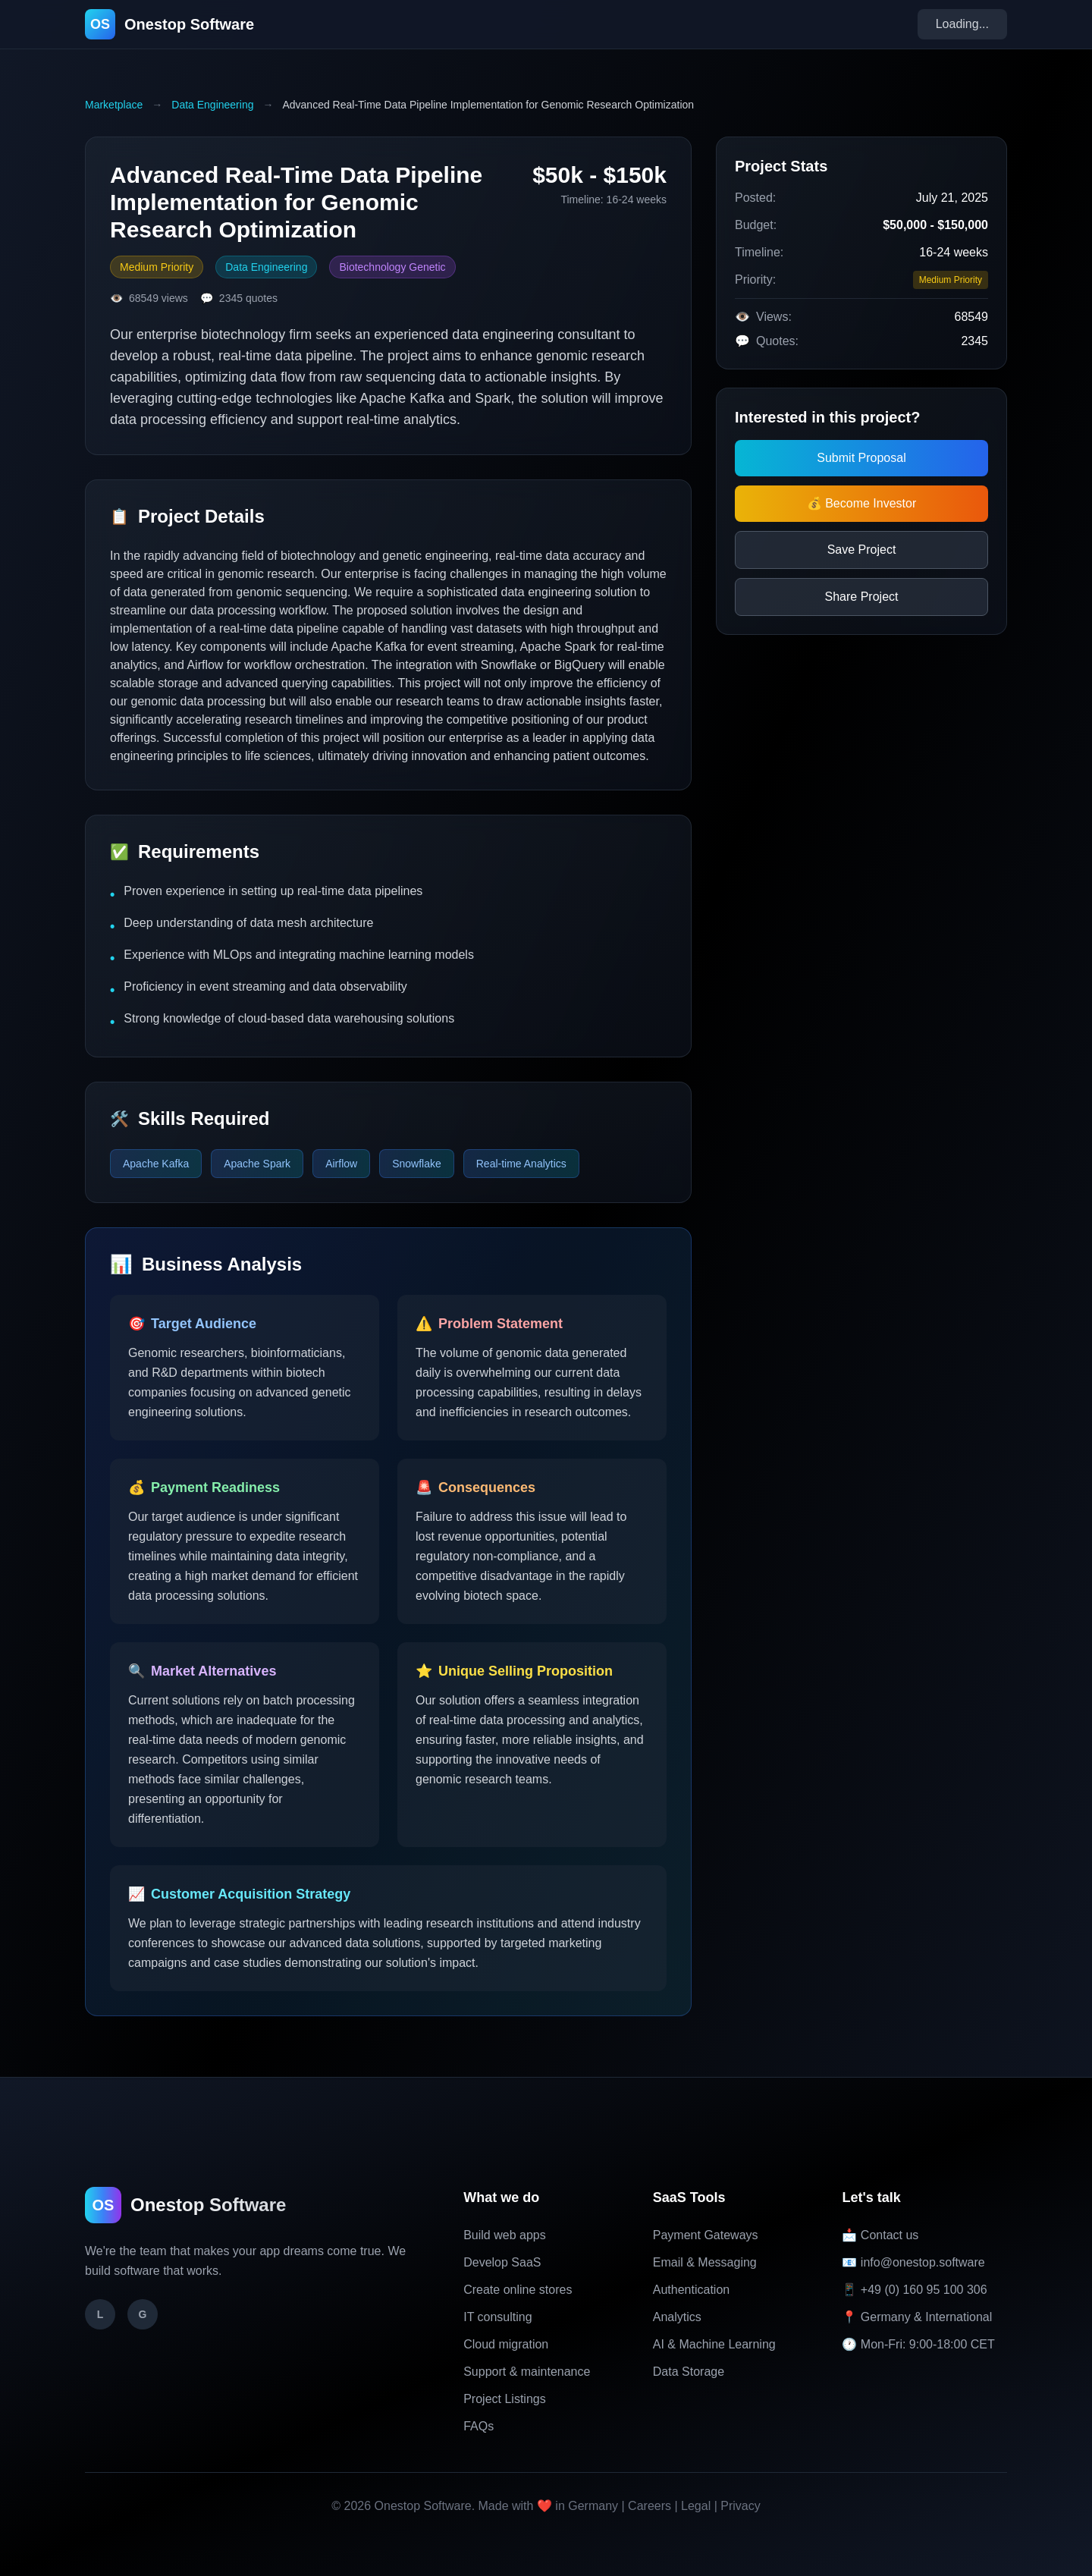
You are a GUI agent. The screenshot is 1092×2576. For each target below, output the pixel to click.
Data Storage (688, 2371)
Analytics (677, 2317)
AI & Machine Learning (714, 2344)
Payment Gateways (705, 2235)
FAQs (478, 2426)
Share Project (862, 596)
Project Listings (504, 2398)
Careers (649, 2505)
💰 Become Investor (862, 503)
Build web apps (504, 2235)
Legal (696, 2505)
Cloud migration (505, 2344)
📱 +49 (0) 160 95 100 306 (914, 2289)
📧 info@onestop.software (913, 2262)
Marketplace (114, 105)
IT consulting (497, 2317)
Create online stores (517, 2289)
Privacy (740, 2505)
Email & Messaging (705, 2262)
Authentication (691, 2289)
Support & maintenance (526, 2371)
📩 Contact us (880, 2235)
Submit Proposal (861, 457)
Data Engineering (212, 105)
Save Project (861, 549)
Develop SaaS (502, 2262)
